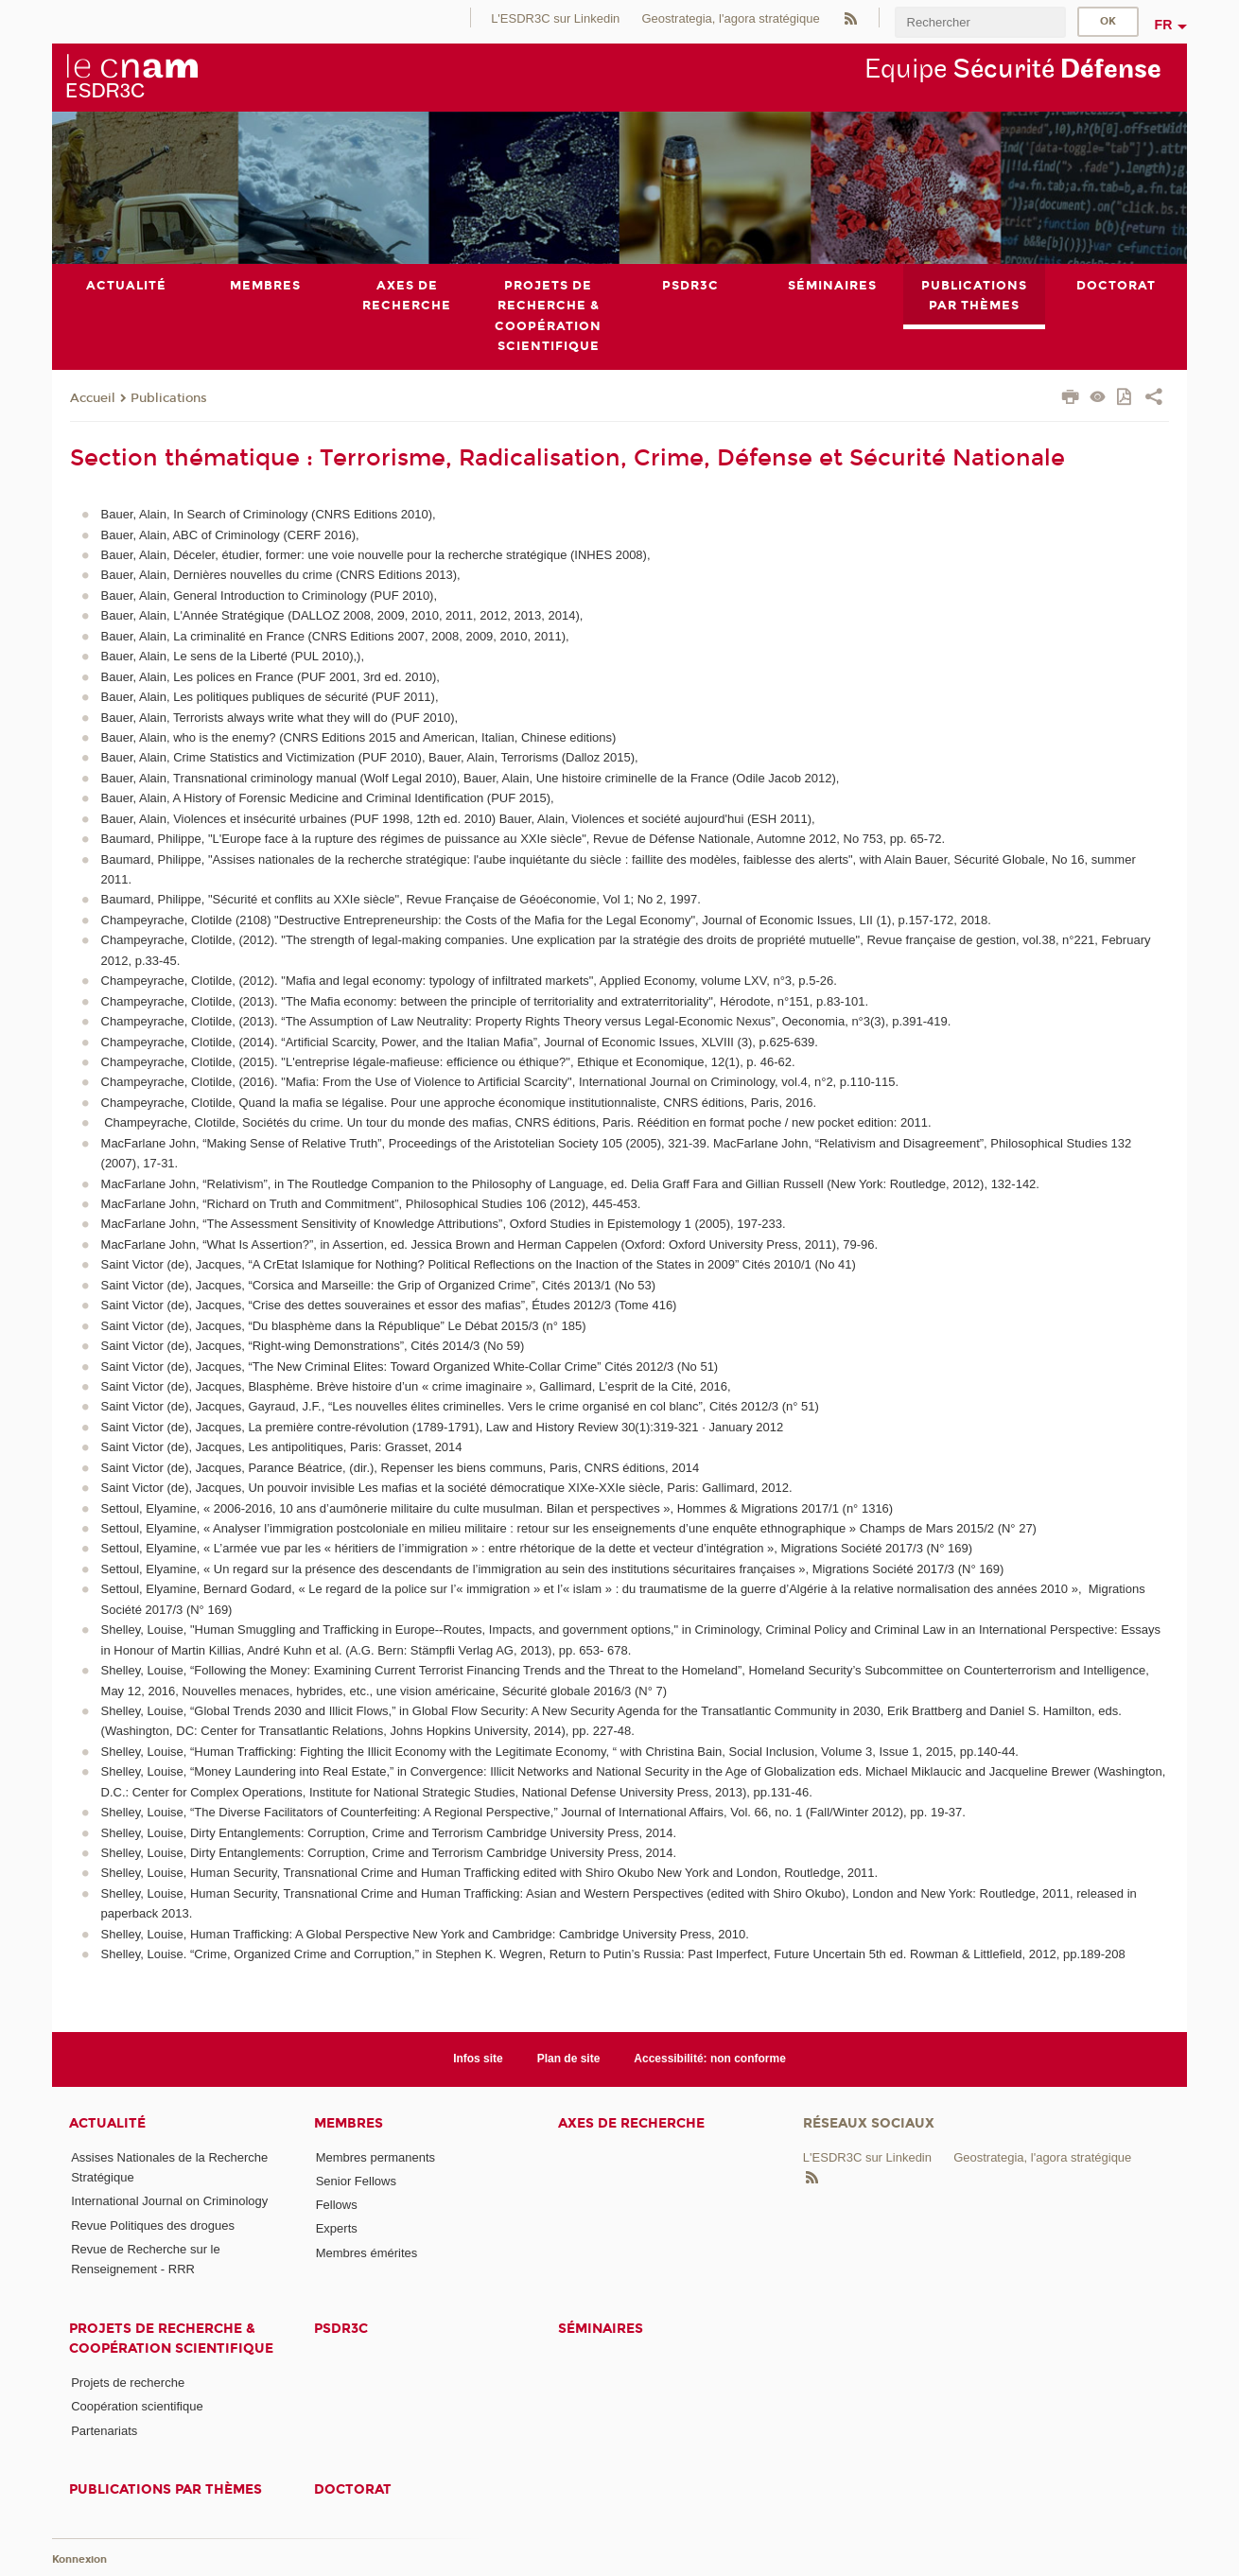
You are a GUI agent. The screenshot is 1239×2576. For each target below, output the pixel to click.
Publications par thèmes (165, 2489)
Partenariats (104, 2431)
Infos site (478, 2058)
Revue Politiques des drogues (153, 2225)
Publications (169, 398)
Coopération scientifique (136, 2407)
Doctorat (353, 2489)
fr (1164, 24)
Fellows (337, 2205)
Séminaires (600, 2329)
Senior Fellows (356, 2181)
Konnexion (79, 2559)
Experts (337, 2229)
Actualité (107, 2123)
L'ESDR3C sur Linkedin (555, 18)
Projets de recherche (127, 2382)
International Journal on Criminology (169, 2202)
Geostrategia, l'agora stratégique (730, 18)
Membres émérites (367, 2253)
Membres (348, 2123)
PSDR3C (341, 2329)
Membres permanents (375, 2157)
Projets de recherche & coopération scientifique (171, 2339)
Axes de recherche (631, 2123)
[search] (980, 22)
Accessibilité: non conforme (710, 2058)
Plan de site (569, 2058)
